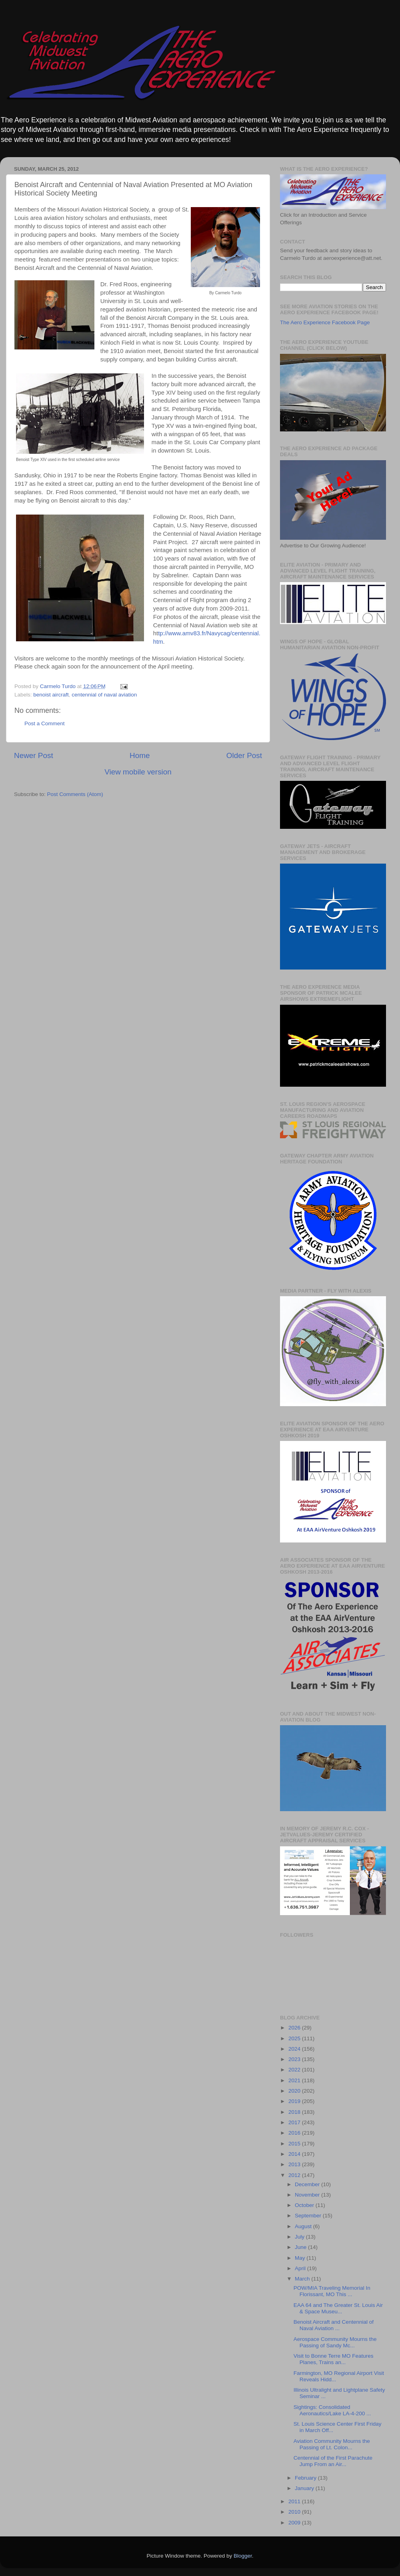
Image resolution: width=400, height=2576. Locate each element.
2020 (295, 2091)
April (301, 2268)
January (305, 2488)
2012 (295, 2175)
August (304, 2226)
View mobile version (138, 772)
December (308, 2184)
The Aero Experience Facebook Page (325, 322)
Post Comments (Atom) (75, 794)
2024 (295, 2049)
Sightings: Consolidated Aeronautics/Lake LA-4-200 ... (332, 2410)
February (306, 2478)
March (303, 2279)
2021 (295, 2080)
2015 (295, 2144)
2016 (295, 2133)
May (300, 2258)
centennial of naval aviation (104, 695)
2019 (295, 2101)
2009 (295, 2523)
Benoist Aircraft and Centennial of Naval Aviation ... (334, 2325)
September (309, 2216)
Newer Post (33, 755)
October (305, 2205)
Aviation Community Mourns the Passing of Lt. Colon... (332, 2444)
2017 (295, 2122)
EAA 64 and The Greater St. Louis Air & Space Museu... (338, 2308)
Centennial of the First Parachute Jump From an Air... (333, 2461)
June (301, 2247)
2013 (295, 2164)
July (300, 2237)
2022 (295, 2070)
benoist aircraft (51, 695)
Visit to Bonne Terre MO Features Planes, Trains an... (334, 2359)
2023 (295, 2059)
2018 (295, 2112)
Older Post (244, 755)
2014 (295, 2154)
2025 (295, 2038)
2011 (295, 2501)
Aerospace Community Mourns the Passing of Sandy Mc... (335, 2342)
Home (140, 755)
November (308, 2195)
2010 (295, 2512)
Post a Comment (44, 723)
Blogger (243, 2556)
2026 (295, 2028)
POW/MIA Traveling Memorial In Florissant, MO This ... (332, 2291)
